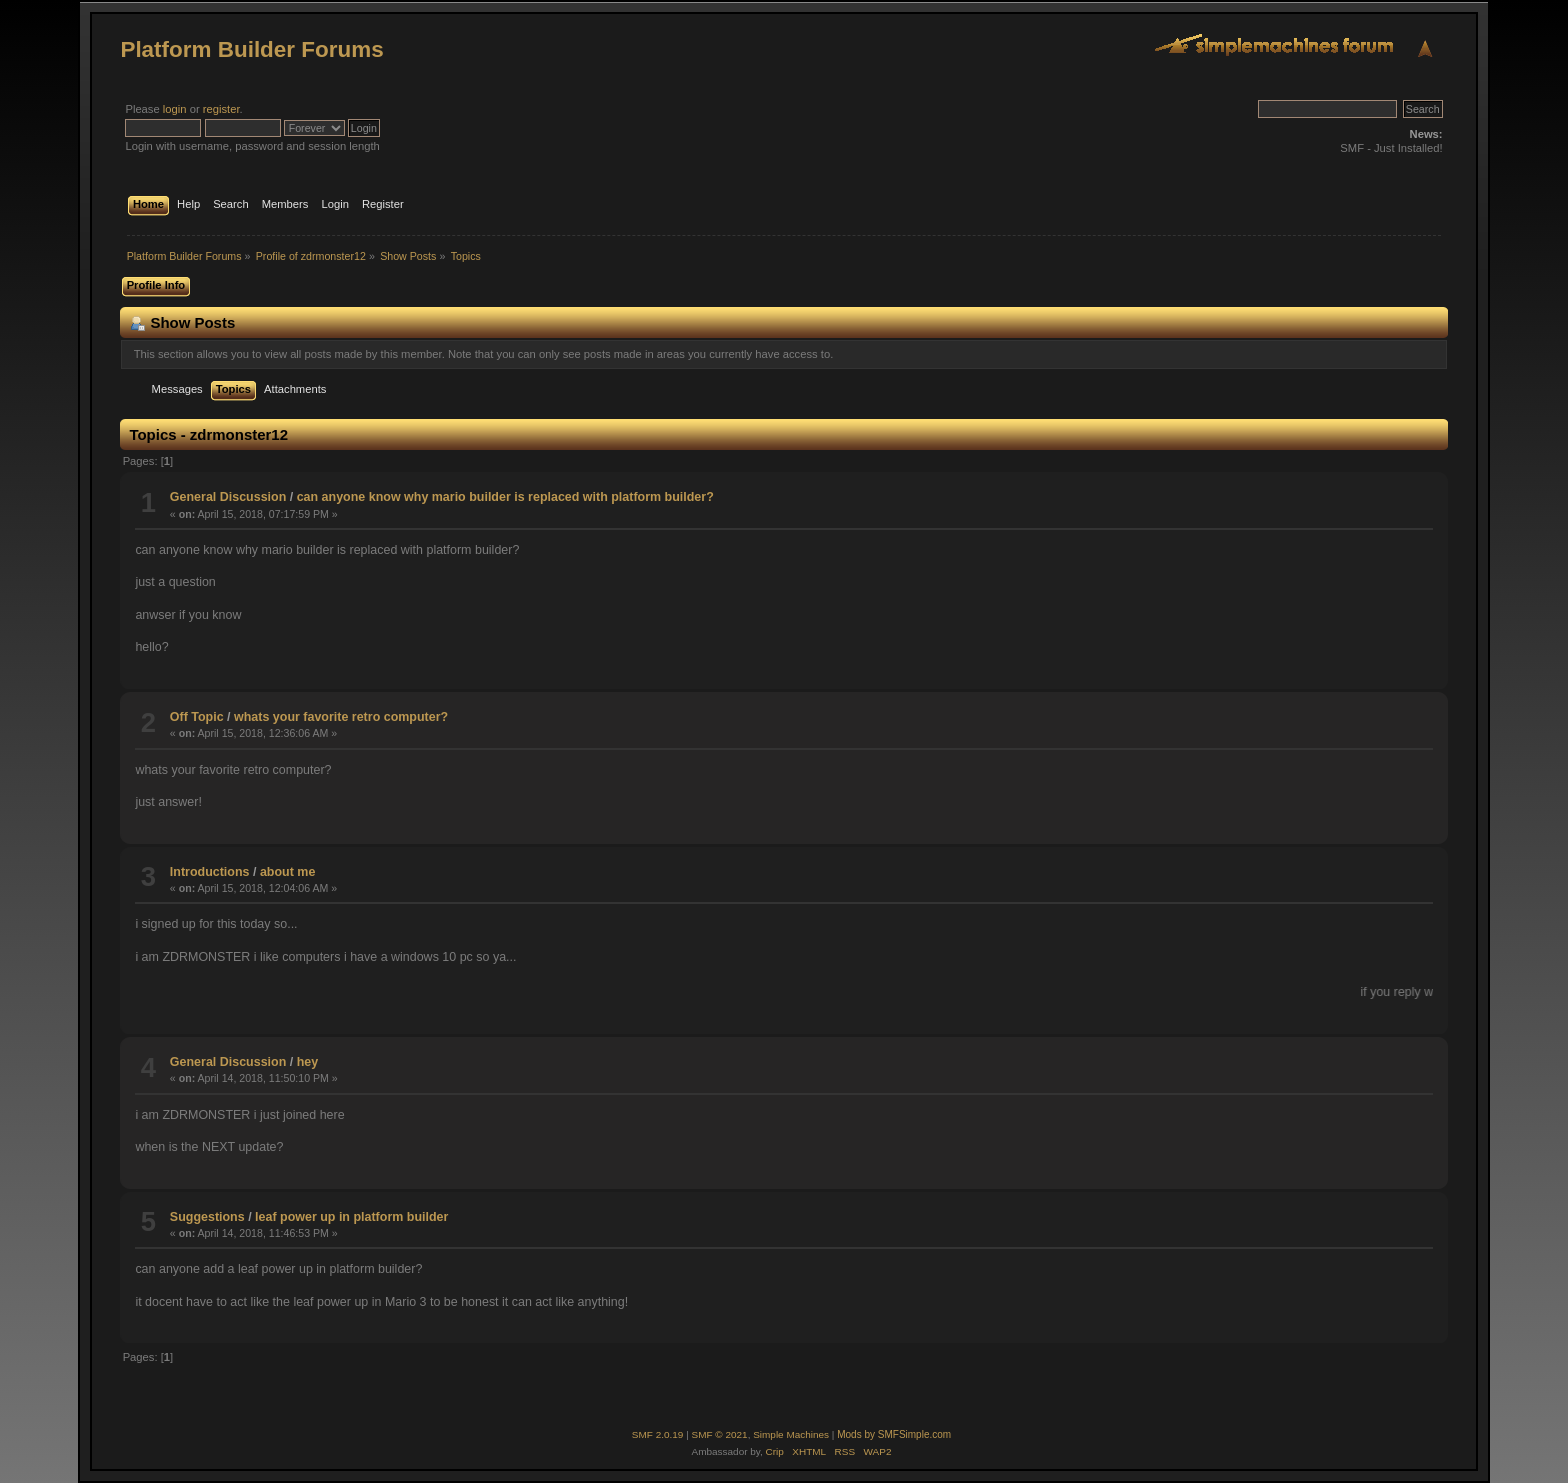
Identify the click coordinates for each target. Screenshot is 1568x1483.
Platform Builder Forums (251, 49)
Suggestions (207, 1217)
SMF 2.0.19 (658, 1434)
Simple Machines (791, 1434)
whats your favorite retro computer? (341, 717)
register (221, 109)
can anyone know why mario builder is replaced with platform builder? (505, 497)
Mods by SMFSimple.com (894, 1434)
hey (308, 1062)
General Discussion (228, 497)
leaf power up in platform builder (351, 1217)
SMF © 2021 (720, 1434)
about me (287, 872)
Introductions (210, 872)
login (175, 109)
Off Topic (197, 717)
